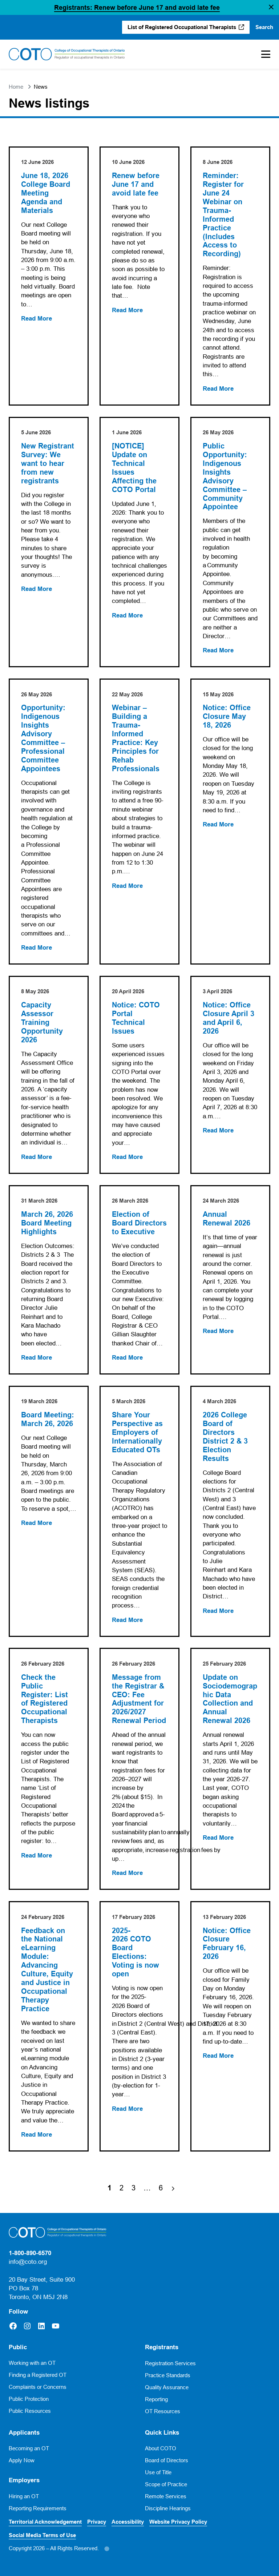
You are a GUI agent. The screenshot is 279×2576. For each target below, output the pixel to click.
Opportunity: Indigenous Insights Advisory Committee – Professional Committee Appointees (43, 738)
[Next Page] (173, 2188)
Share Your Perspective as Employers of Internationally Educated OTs (137, 1432)
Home (16, 87)
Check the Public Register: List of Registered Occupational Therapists (44, 1699)
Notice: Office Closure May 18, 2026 (227, 716)
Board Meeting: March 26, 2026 (47, 1419)
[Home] (67, 54)
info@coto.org (28, 2261)
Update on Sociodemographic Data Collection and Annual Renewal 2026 (230, 1699)
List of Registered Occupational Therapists (182, 27)
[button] (271, 7)
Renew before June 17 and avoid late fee (135, 184)
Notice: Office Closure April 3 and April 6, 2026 (228, 1018)
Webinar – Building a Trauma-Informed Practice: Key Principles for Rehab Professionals (135, 738)
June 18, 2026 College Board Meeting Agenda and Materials (45, 193)
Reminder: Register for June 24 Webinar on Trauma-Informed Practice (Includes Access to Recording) (223, 215)
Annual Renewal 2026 (226, 1218)
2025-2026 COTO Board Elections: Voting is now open (135, 1953)
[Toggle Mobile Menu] (262, 54)
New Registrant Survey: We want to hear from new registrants (47, 463)
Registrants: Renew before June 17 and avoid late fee (137, 7)
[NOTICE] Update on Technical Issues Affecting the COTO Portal (134, 468)
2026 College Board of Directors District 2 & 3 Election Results (225, 1437)
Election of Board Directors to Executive (139, 1223)
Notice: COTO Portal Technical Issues (136, 1018)
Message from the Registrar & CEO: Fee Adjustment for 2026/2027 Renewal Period (139, 1699)
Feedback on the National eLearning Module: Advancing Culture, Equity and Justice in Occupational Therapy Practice (47, 1970)
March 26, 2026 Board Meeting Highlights (48, 1223)
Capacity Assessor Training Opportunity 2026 (42, 1022)
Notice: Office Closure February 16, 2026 (227, 1944)
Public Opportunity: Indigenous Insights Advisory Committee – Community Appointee (225, 476)
